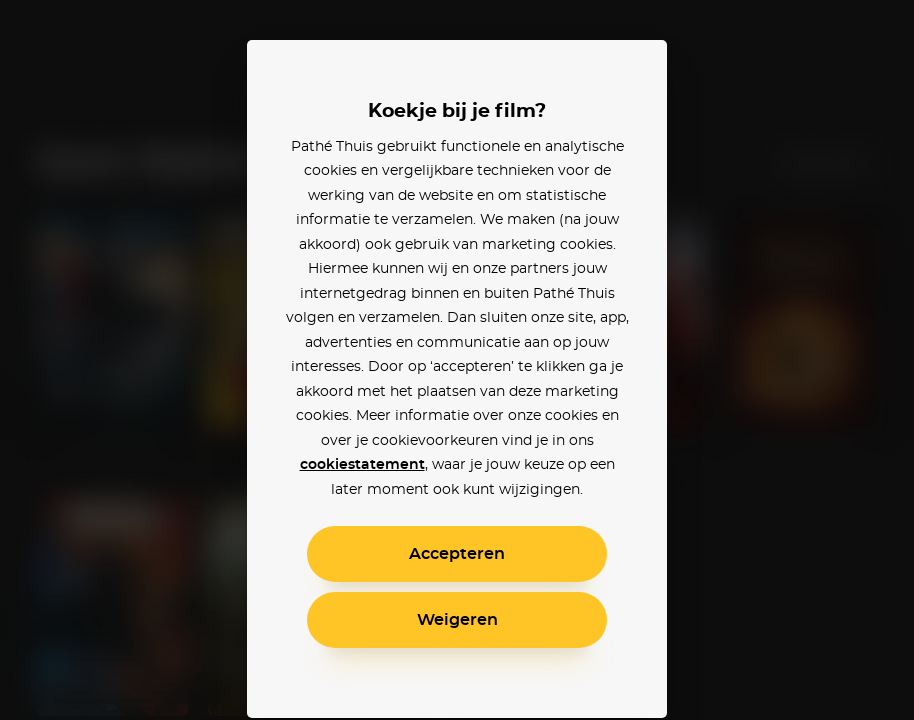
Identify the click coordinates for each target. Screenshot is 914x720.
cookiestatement (362, 465)
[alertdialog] (457, 360)
